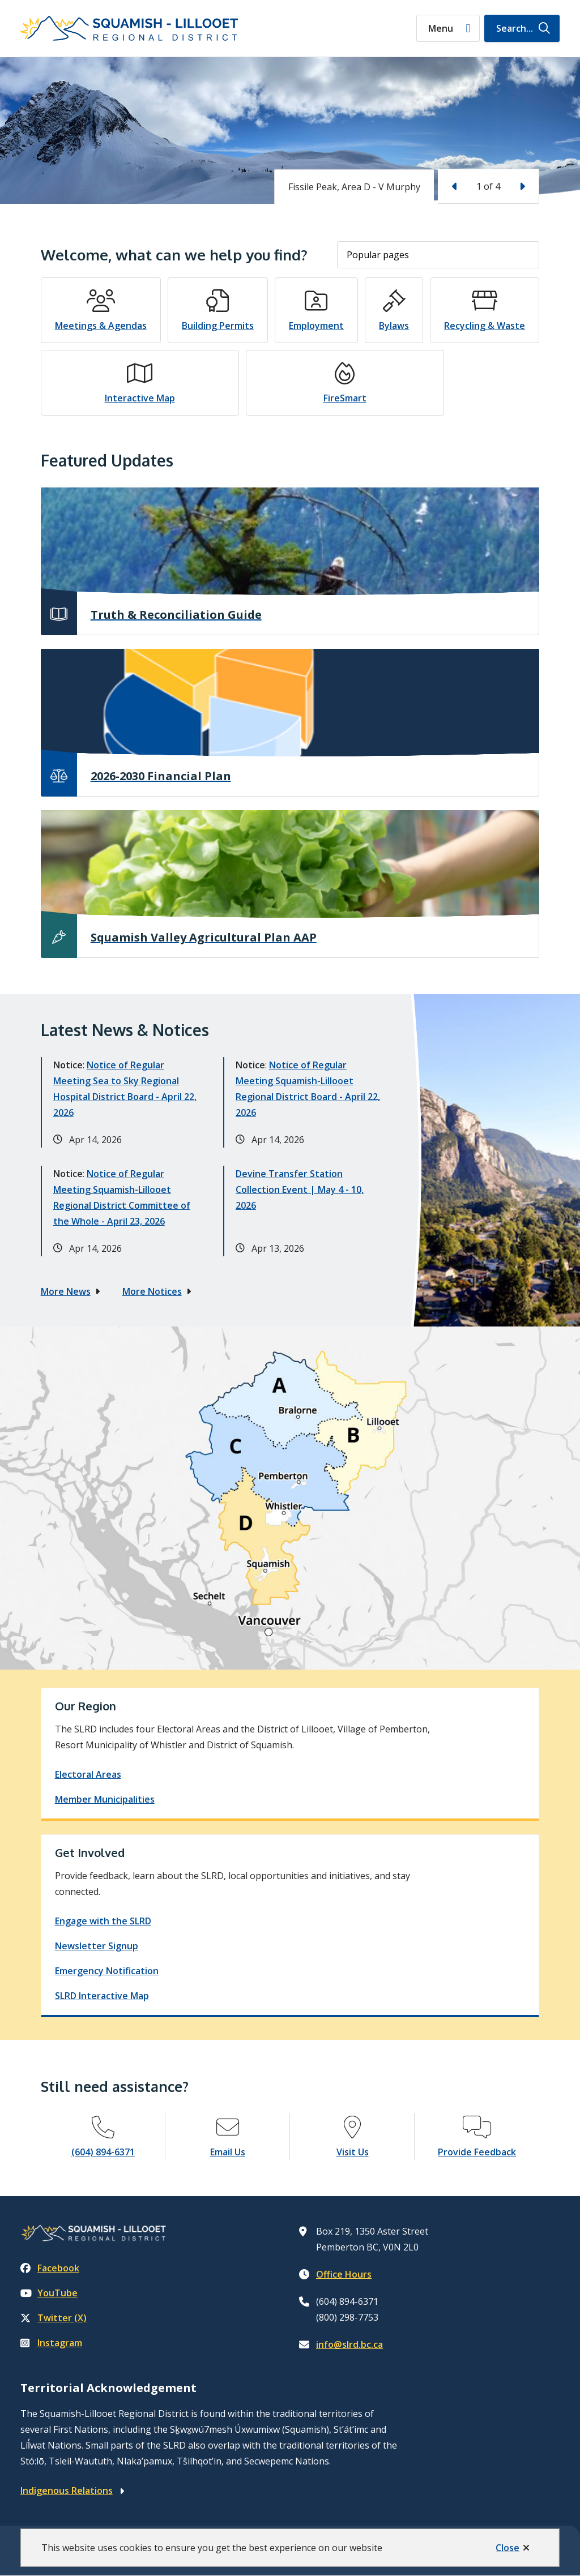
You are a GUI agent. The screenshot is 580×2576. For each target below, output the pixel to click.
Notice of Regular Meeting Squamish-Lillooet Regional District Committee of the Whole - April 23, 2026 (121, 1197)
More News (66, 1291)
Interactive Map (140, 398)
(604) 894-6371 (103, 2152)
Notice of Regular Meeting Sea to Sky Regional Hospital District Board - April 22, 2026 (125, 1089)
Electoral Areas (88, 1774)
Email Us (227, 2152)
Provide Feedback (477, 2152)
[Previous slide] (454, 186)
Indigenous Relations (66, 2490)
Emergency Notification (107, 1971)
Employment (316, 325)
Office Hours (344, 2274)
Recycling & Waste (484, 325)
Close (507, 2547)
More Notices (152, 1291)
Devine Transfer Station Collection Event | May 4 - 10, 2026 (300, 1189)
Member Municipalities (105, 1799)
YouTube (49, 2293)
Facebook (49, 2268)
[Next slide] (521, 186)
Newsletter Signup (96, 1946)
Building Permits (218, 325)
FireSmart (344, 398)
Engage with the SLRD (103, 1921)
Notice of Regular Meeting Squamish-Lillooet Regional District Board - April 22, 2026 (308, 1089)
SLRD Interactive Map (102, 1995)
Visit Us (352, 2152)
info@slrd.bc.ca (349, 2344)
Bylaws (394, 325)
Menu (440, 28)
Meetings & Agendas (101, 325)
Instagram (51, 2343)
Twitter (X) (53, 2318)
